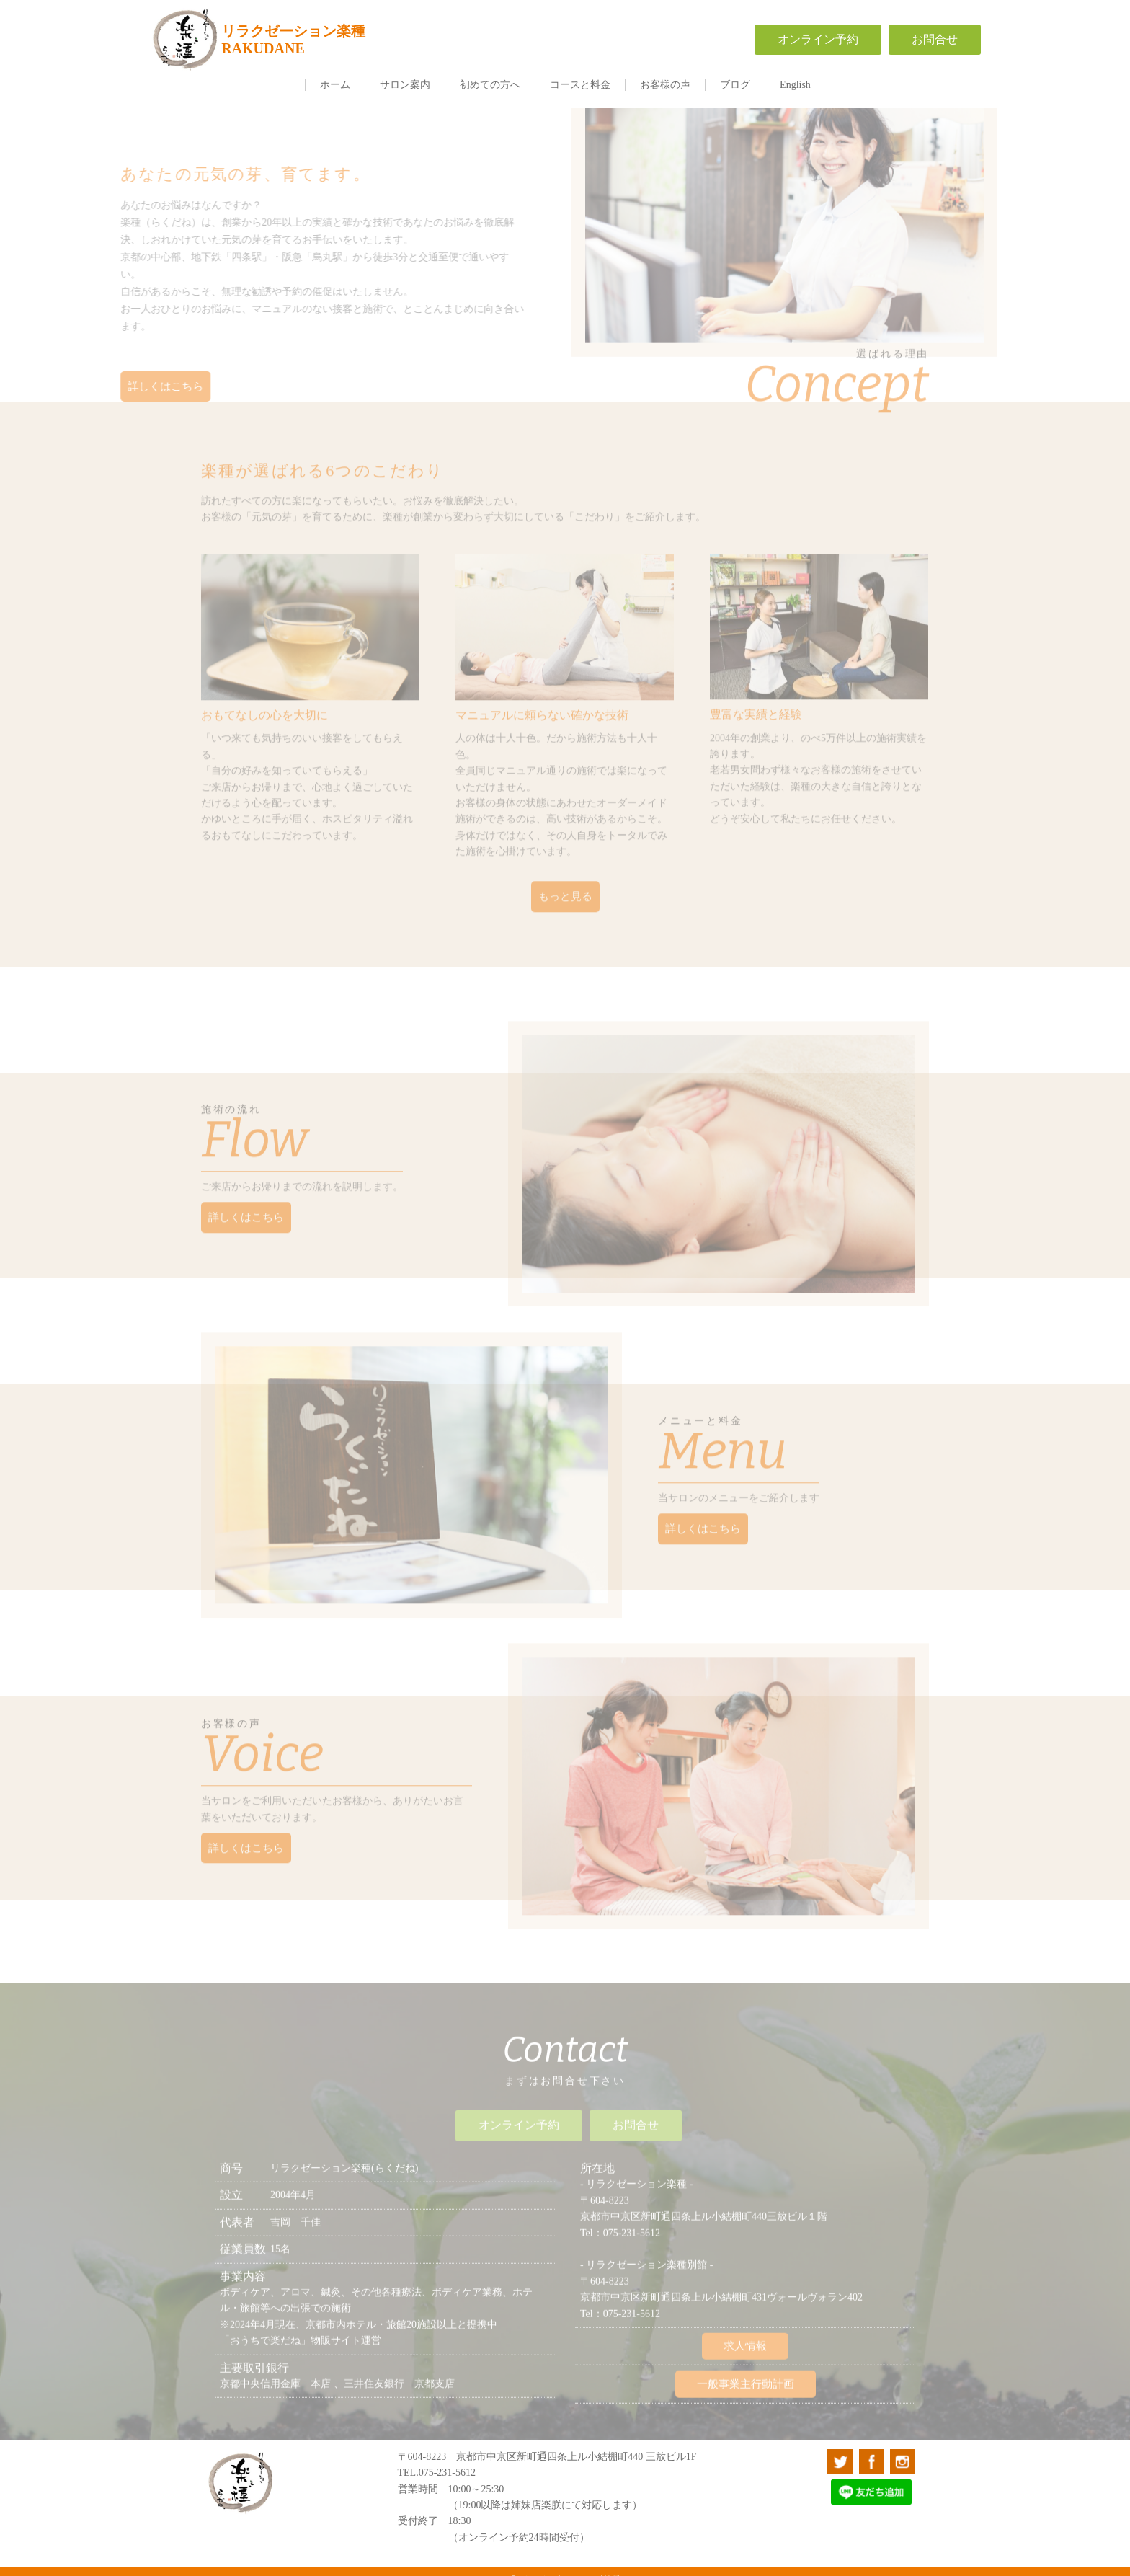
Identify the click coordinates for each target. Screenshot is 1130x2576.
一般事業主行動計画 (745, 2374)
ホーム (335, 84)
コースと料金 (580, 84)
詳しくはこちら (157, 387)
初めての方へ (490, 84)
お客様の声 (665, 84)
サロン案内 (405, 84)
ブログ (735, 84)
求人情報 (745, 2336)
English (795, 84)
